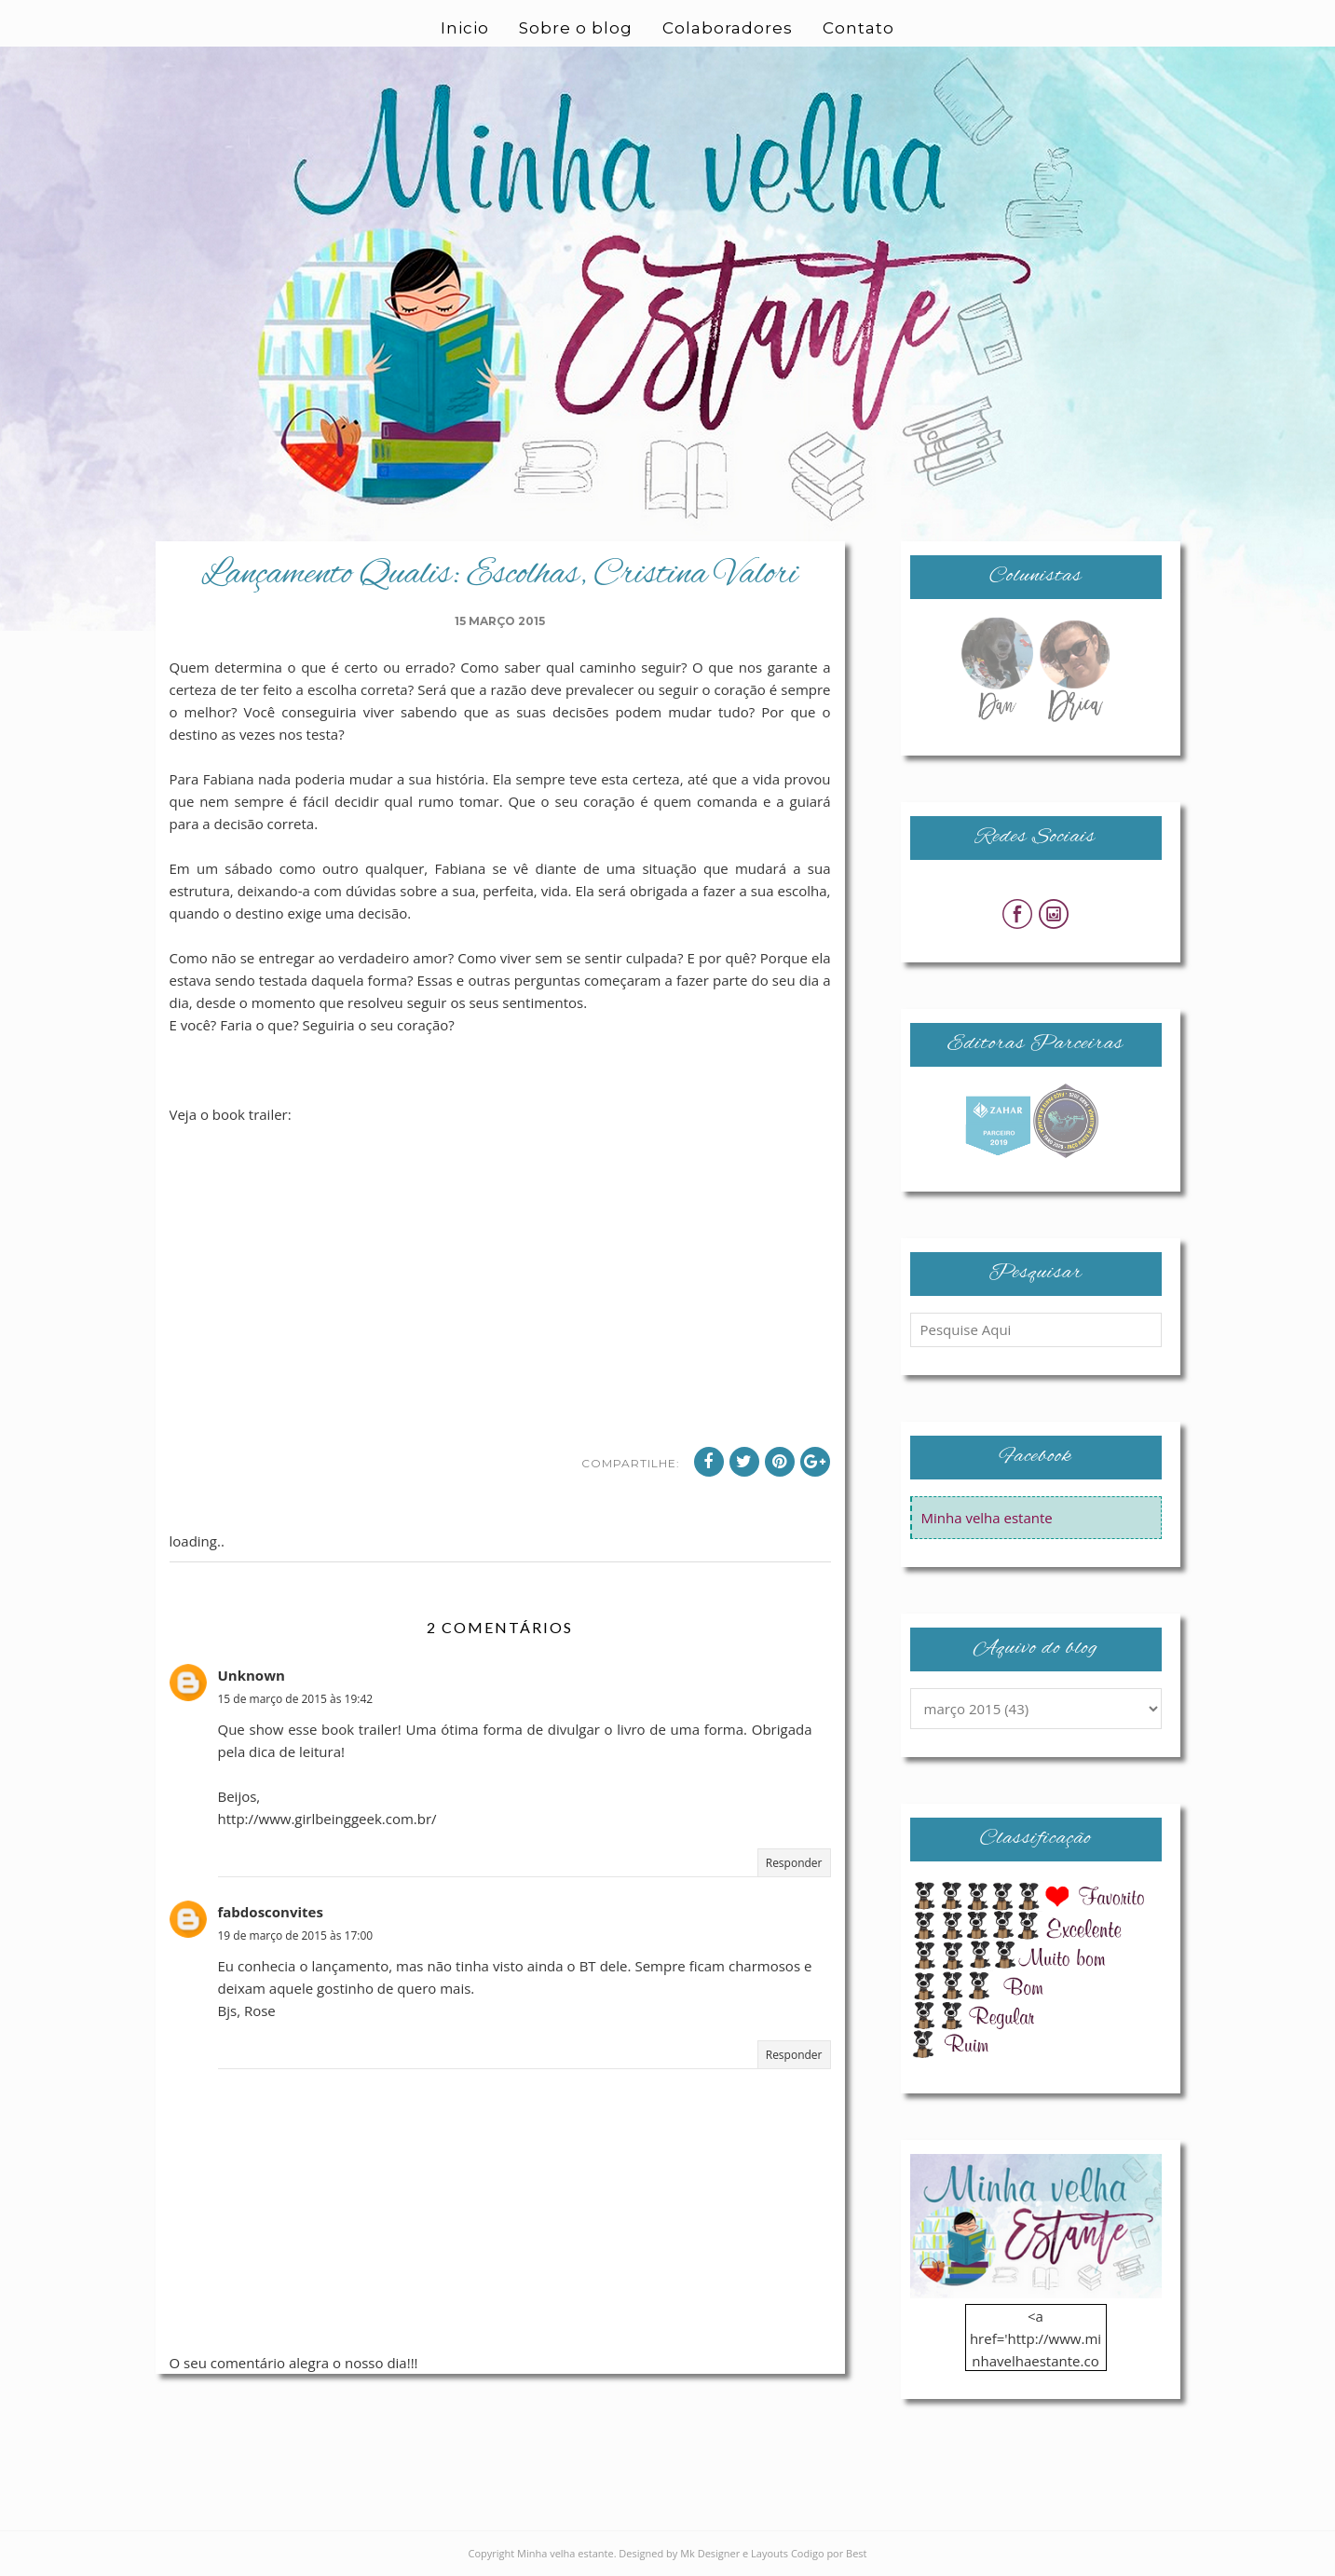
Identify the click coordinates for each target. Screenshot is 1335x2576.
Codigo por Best (829, 2553)
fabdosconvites (270, 1911)
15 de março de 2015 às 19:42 (296, 1699)
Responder (794, 1863)
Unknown (251, 1675)
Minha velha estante (987, 1517)
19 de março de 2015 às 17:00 (296, 1935)
